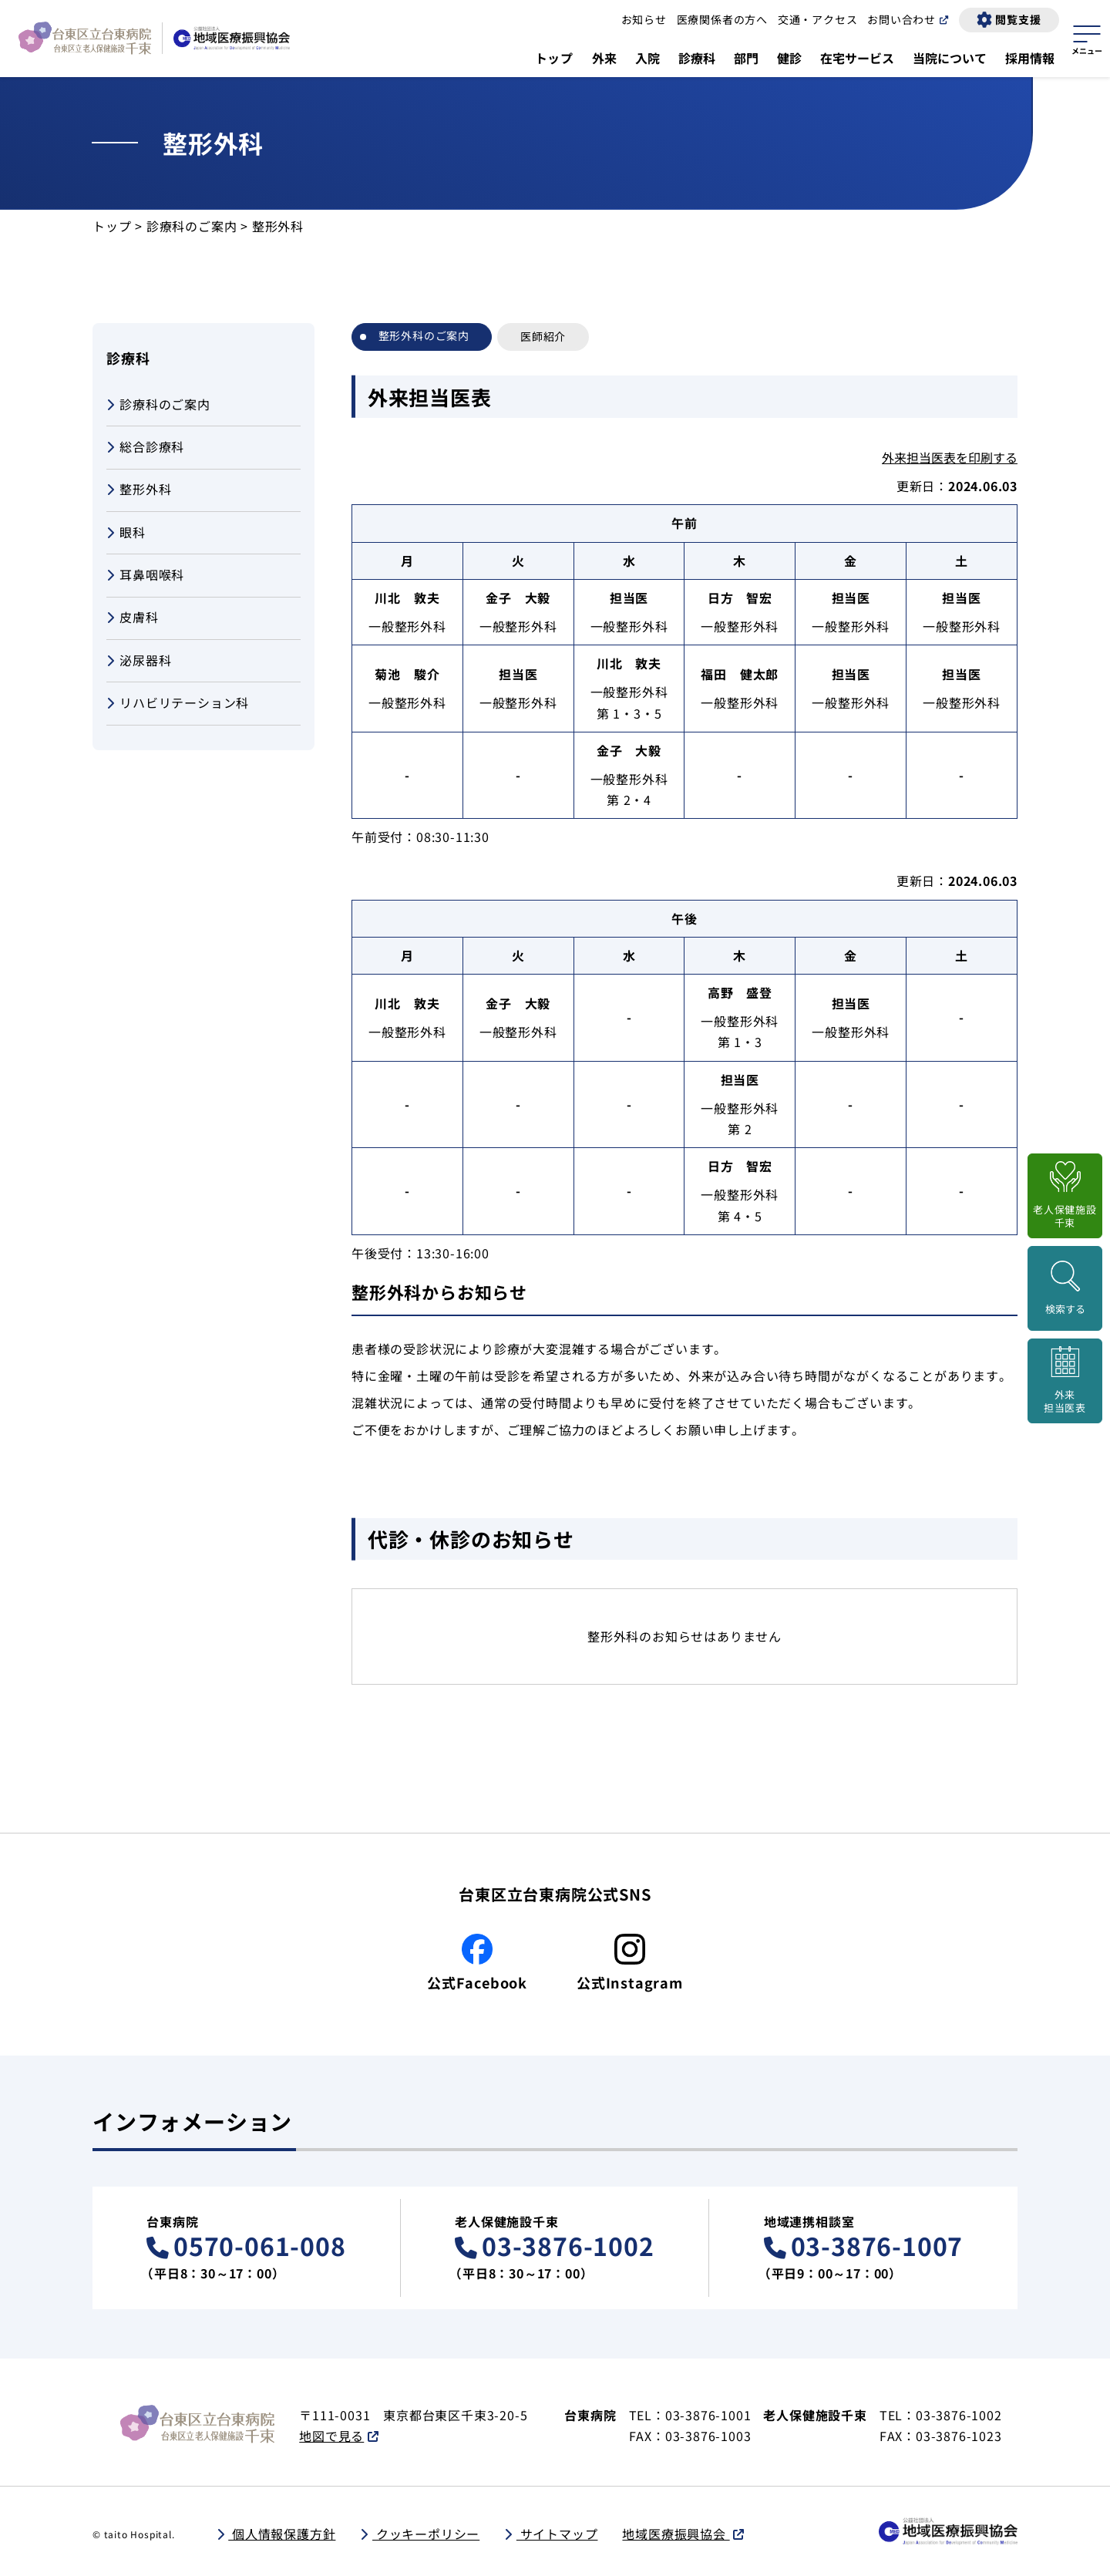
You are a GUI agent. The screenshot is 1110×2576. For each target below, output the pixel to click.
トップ (554, 58)
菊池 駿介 (407, 674)
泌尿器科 (138, 661)
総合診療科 (145, 447)
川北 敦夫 (407, 597)
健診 (789, 58)
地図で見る (331, 2435)
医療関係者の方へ (722, 19)
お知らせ (644, 19)
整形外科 (138, 490)
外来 (604, 58)
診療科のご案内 (191, 226)
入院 (647, 58)
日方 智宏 (740, 597)
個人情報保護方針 (281, 2533)
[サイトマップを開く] (1087, 38)
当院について (950, 58)
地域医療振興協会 (675, 2533)
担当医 (629, 597)
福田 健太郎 (740, 674)
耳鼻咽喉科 (145, 575)
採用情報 (1029, 58)
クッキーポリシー (425, 2533)
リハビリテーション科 (177, 703)
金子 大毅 (518, 597)
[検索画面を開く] (1065, 1288)
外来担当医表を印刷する (950, 457)
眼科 (126, 533)
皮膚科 (132, 618)
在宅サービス (857, 58)
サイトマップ (557, 2533)
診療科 (696, 58)
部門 (746, 58)
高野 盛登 (740, 992)
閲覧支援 (1018, 19)
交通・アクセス (818, 19)
